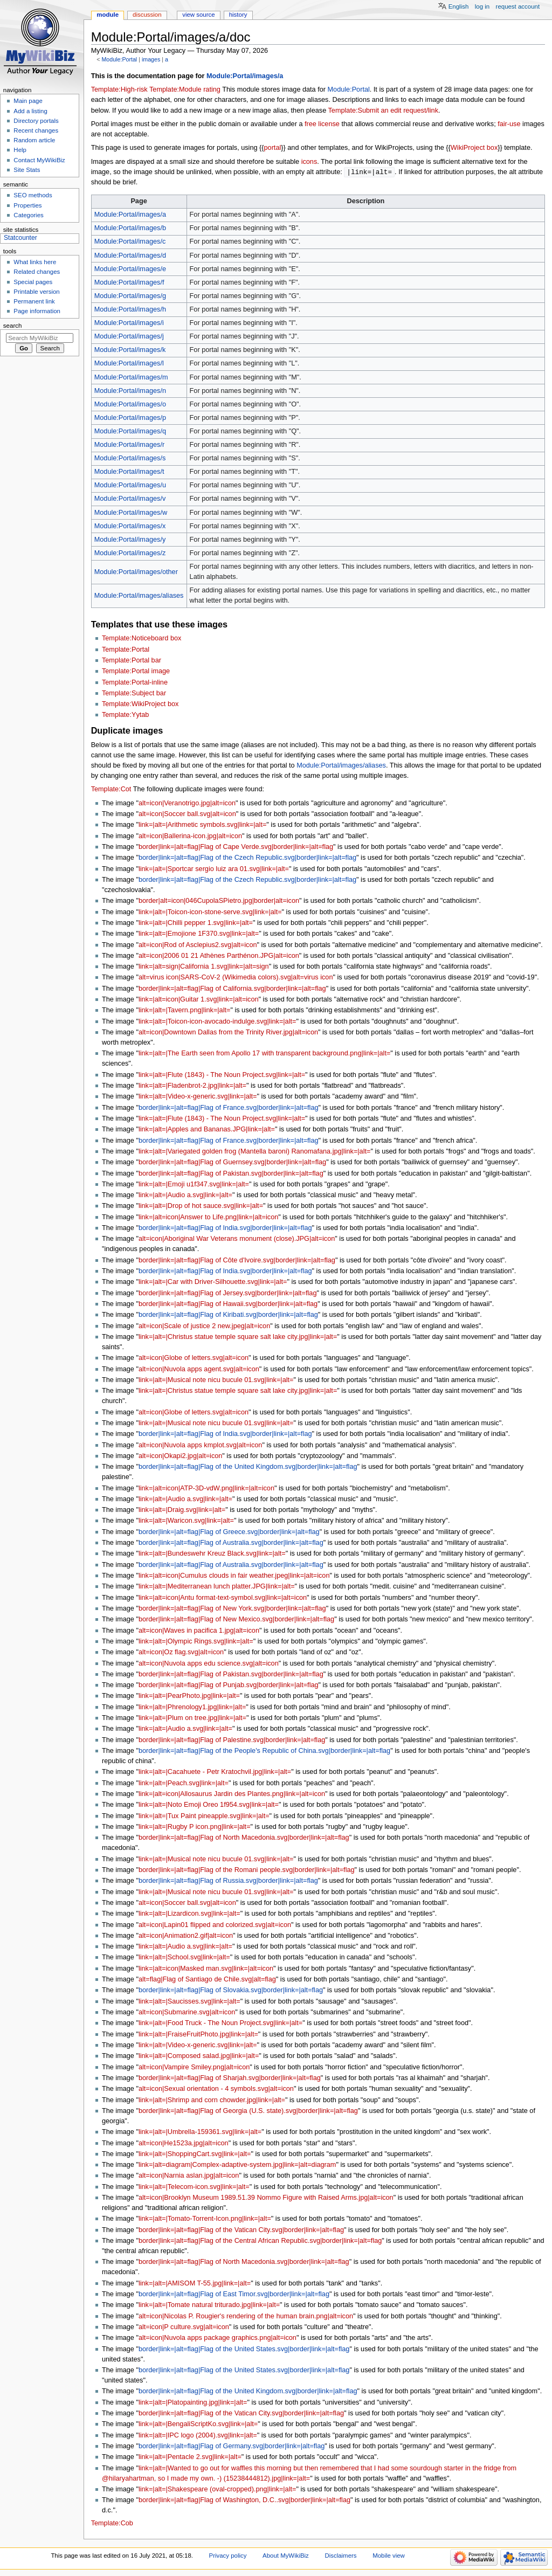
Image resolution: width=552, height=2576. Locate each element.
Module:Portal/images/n (130, 391)
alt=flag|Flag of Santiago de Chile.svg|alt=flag (207, 1980)
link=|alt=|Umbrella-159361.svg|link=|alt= (200, 2132)
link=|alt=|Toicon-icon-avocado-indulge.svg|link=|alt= (217, 1022)
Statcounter (20, 237)
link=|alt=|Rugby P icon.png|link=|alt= (195, 1827)
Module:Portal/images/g (130, 296)
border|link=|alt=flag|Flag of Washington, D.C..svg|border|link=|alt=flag (244, 2500)
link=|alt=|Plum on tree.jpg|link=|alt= (192, 1718)
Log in (482, 6)
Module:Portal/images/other (136, 572)
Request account (518, 6)
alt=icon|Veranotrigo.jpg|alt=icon (187, 803)
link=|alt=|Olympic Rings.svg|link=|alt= (196, 1642)
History (238, 14)
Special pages (32, 282)
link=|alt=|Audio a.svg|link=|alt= (185, 1195)
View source (198, 14)
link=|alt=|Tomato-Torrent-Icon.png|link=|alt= (205, 2219)
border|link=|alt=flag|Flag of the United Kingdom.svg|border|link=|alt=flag (248, 1467)
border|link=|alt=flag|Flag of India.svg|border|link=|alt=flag (225, 1228)
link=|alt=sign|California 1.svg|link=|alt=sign (204, 967)
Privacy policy (228, 2556)
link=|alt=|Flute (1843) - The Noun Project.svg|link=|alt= (222, 1075)
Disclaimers (340, 2556)
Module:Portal (119, 59)
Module (107, 14)
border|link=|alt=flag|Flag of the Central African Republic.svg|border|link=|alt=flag (260, 2241)
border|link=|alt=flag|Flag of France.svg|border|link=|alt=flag (229, 1108)
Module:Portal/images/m (131, 378)
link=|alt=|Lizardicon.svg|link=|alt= (189, 1914)
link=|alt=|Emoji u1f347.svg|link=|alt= (194, 1185)
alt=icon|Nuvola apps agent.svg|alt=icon (199, 1369)
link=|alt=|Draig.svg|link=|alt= (182, 1510)
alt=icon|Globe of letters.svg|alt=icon (194, 1358)
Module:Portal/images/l (129, 364)
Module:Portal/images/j (129, 337)
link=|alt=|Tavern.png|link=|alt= (184, 1010)
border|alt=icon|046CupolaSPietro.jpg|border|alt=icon (219, 901)
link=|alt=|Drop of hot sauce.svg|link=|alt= (201, 1206)
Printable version (36, 291)
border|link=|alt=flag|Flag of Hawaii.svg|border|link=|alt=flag (228, 1304)
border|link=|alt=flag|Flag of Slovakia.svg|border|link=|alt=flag (231, 1990)
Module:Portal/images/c (130, 242)
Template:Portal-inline (135, 683)
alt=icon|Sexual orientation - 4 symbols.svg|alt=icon (216, 2089)
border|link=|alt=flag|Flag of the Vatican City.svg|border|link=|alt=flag (241, 2230)
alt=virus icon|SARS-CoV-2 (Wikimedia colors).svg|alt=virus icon (236, 978)
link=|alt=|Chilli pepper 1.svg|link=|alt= (196, 923)
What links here (34, 262)
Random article (34, 140)
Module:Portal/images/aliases (139, 596)
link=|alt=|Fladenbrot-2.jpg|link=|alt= (192, 1086)
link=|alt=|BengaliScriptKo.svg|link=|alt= (198, 2424)
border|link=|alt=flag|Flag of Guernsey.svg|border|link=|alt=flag (232, 1162)
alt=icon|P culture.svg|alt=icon (184, 2327)
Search (12, 325)
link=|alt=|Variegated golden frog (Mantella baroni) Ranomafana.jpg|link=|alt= (255, 1152)
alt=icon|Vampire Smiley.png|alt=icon (194, 2067)
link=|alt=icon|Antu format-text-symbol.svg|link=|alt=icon (223, 1598)
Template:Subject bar (134, 693)
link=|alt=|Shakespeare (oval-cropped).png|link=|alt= (217, 2490)
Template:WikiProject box (140, 704)
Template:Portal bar (131, 661)
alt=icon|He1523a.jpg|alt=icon (184, 2143)
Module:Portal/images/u (130, 485)
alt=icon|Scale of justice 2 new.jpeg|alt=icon (204, 1326)
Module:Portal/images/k (130, 350)
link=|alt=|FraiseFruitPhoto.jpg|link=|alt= (198, 2035)
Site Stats (26, 170)
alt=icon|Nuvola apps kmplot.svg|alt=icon (200, 1445)
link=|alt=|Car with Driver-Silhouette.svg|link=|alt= (213, 1282)
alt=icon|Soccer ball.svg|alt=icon (187, 814)
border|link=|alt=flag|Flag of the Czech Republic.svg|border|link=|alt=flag (247, 858)
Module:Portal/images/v (130, 499)
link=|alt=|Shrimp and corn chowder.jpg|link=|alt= (212, 2100)
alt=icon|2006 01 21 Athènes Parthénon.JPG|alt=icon (219, 956)
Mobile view (388, 2556)
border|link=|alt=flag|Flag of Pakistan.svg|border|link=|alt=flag (231, 1174)
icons (309, 161)
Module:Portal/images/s (130, 458)
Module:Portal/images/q (130, 432)
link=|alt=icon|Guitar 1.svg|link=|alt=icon (199, 1000)
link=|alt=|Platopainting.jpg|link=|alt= (193, 2403)
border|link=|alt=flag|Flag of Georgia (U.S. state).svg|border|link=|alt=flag (248, 2111)
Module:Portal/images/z (130, 553)
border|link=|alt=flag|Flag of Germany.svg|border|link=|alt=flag (232, 2446)
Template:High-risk (119, 89)
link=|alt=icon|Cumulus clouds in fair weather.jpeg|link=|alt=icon (234, 1576)
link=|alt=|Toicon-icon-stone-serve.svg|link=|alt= (210, 912)
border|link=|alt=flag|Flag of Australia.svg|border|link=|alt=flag (231, 1543)
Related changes (36, 271)
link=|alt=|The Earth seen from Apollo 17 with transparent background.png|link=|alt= (264, 1054)
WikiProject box (474, 147)
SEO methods (32, 195)
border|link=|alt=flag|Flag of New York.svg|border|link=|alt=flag (232, 1609)
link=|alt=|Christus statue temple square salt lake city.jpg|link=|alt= (238, 1337)
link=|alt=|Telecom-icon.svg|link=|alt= (194, 2187)
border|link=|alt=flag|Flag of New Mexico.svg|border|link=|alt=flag (236, 1620)
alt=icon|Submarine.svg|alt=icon (187, 2012)
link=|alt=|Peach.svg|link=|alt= (184, 1783)
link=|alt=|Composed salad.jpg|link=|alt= (199, 2056)
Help (19, 150)
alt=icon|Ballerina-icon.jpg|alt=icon (190, 836)
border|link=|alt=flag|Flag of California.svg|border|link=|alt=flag (232, 989)
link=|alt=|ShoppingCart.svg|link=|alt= (195, 2154)
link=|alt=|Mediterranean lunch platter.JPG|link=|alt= (217, 1587)
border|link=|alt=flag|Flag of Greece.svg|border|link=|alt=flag (229, 1532)
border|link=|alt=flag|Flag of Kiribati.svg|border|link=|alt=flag (228, 1315)
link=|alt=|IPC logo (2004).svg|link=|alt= (198, 2436)
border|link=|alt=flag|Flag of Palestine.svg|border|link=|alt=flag (232, 1740)
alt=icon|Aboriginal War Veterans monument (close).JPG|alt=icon (237, 1239)
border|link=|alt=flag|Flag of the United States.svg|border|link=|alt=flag (244, 2349)
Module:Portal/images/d (130, 256)
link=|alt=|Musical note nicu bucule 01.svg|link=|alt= (216, 1380)
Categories (28, 215)
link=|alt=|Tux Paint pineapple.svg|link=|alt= (204, 1816)
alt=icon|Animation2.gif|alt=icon (186, 1936)
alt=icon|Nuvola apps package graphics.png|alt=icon (217, 2338)
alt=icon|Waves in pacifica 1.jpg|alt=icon (199, 1631)
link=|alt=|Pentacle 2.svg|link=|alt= (190, 2457)
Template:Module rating (184, 89)
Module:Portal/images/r (129, 445)
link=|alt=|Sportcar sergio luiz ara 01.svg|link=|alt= (214, 869)
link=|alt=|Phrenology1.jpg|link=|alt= (192, 1707)
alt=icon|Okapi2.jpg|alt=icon (180, 1456)
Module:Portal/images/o (130, 405)
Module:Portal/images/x (130, 526)
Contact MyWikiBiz (39, 160)
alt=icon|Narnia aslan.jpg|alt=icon (189, 2176)
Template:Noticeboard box (141, 639)
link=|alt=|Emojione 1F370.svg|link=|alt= (199, 934)
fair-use (509, 124)
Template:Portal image (136, 671)
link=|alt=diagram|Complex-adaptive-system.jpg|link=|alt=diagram (237, 2165)
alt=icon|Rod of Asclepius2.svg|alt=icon (198, 945)
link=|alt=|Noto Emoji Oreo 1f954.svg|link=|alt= (209, 1805)
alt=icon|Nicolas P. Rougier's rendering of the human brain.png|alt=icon (246, 2317)
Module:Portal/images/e (130, 269)
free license (322, 124)
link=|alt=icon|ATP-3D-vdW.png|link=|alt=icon (206, 1489)
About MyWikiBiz (286, 2556)
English (458, 6)
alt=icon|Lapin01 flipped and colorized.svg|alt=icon (215, 1925)
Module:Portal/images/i (129, 323)
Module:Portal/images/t (129, 472)
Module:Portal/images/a (244, 76)
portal (272, 147)
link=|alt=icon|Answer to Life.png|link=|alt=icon (208, 1217)
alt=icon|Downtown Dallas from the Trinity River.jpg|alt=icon (228, 1033)
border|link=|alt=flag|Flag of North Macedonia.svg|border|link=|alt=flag (244, 1838)
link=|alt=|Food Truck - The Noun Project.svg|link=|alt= (220, 2023)
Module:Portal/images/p (130, 418)
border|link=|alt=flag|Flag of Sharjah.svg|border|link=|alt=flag (230, 2078)
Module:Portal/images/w (130, 513)
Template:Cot (111, 789)
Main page (28, 101)
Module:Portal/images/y (130, 540)
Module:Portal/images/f (129, 283)
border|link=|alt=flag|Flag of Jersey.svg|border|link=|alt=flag (228, 1293)
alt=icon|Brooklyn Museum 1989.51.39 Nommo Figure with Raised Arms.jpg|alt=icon (266, 2198)
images (151, 59)
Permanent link (33, 301)
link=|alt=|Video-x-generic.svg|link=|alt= (198, 1097)
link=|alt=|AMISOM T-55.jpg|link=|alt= (195, 2284)
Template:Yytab (125, 715)
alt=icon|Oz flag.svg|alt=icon (181, 1652)
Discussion (147, 14)
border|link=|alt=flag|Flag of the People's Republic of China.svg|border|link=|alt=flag (264, 1751)
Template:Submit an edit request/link (383, 110)
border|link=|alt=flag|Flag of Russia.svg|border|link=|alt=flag (228, 1881)
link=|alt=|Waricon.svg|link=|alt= (186, 1521)
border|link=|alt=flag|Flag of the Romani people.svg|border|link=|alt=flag (247, 1870)
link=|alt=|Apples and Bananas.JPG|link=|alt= (207, 1130)
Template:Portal (125, 650)
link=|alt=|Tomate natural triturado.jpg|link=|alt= (209, 2305)
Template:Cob (112, 2523)
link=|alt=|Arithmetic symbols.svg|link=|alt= (202, 825)
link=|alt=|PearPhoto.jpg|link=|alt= (189, 1696)
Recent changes (35, 130)
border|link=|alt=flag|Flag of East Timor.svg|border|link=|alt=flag (234, 2294)
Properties (27, 205)
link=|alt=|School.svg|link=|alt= (184, 1958)
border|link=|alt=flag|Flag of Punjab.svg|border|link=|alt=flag (229, 1685)
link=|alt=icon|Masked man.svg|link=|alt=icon (206, 1969)
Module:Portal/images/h (130, 310)
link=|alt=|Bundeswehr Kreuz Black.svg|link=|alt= (212, 1554)
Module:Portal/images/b (130, 228)
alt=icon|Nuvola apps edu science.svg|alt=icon (209, 1664)
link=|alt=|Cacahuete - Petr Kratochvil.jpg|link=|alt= (215, 1772)
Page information (36, 311)
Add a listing (30, 111)
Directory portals (35, 121)
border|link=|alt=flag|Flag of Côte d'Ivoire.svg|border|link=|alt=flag (237, 1261)
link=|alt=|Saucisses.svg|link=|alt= (189, 2002)
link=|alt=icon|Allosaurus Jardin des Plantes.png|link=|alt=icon (232, 1794)
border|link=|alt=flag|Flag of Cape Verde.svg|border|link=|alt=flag (236, 847)
